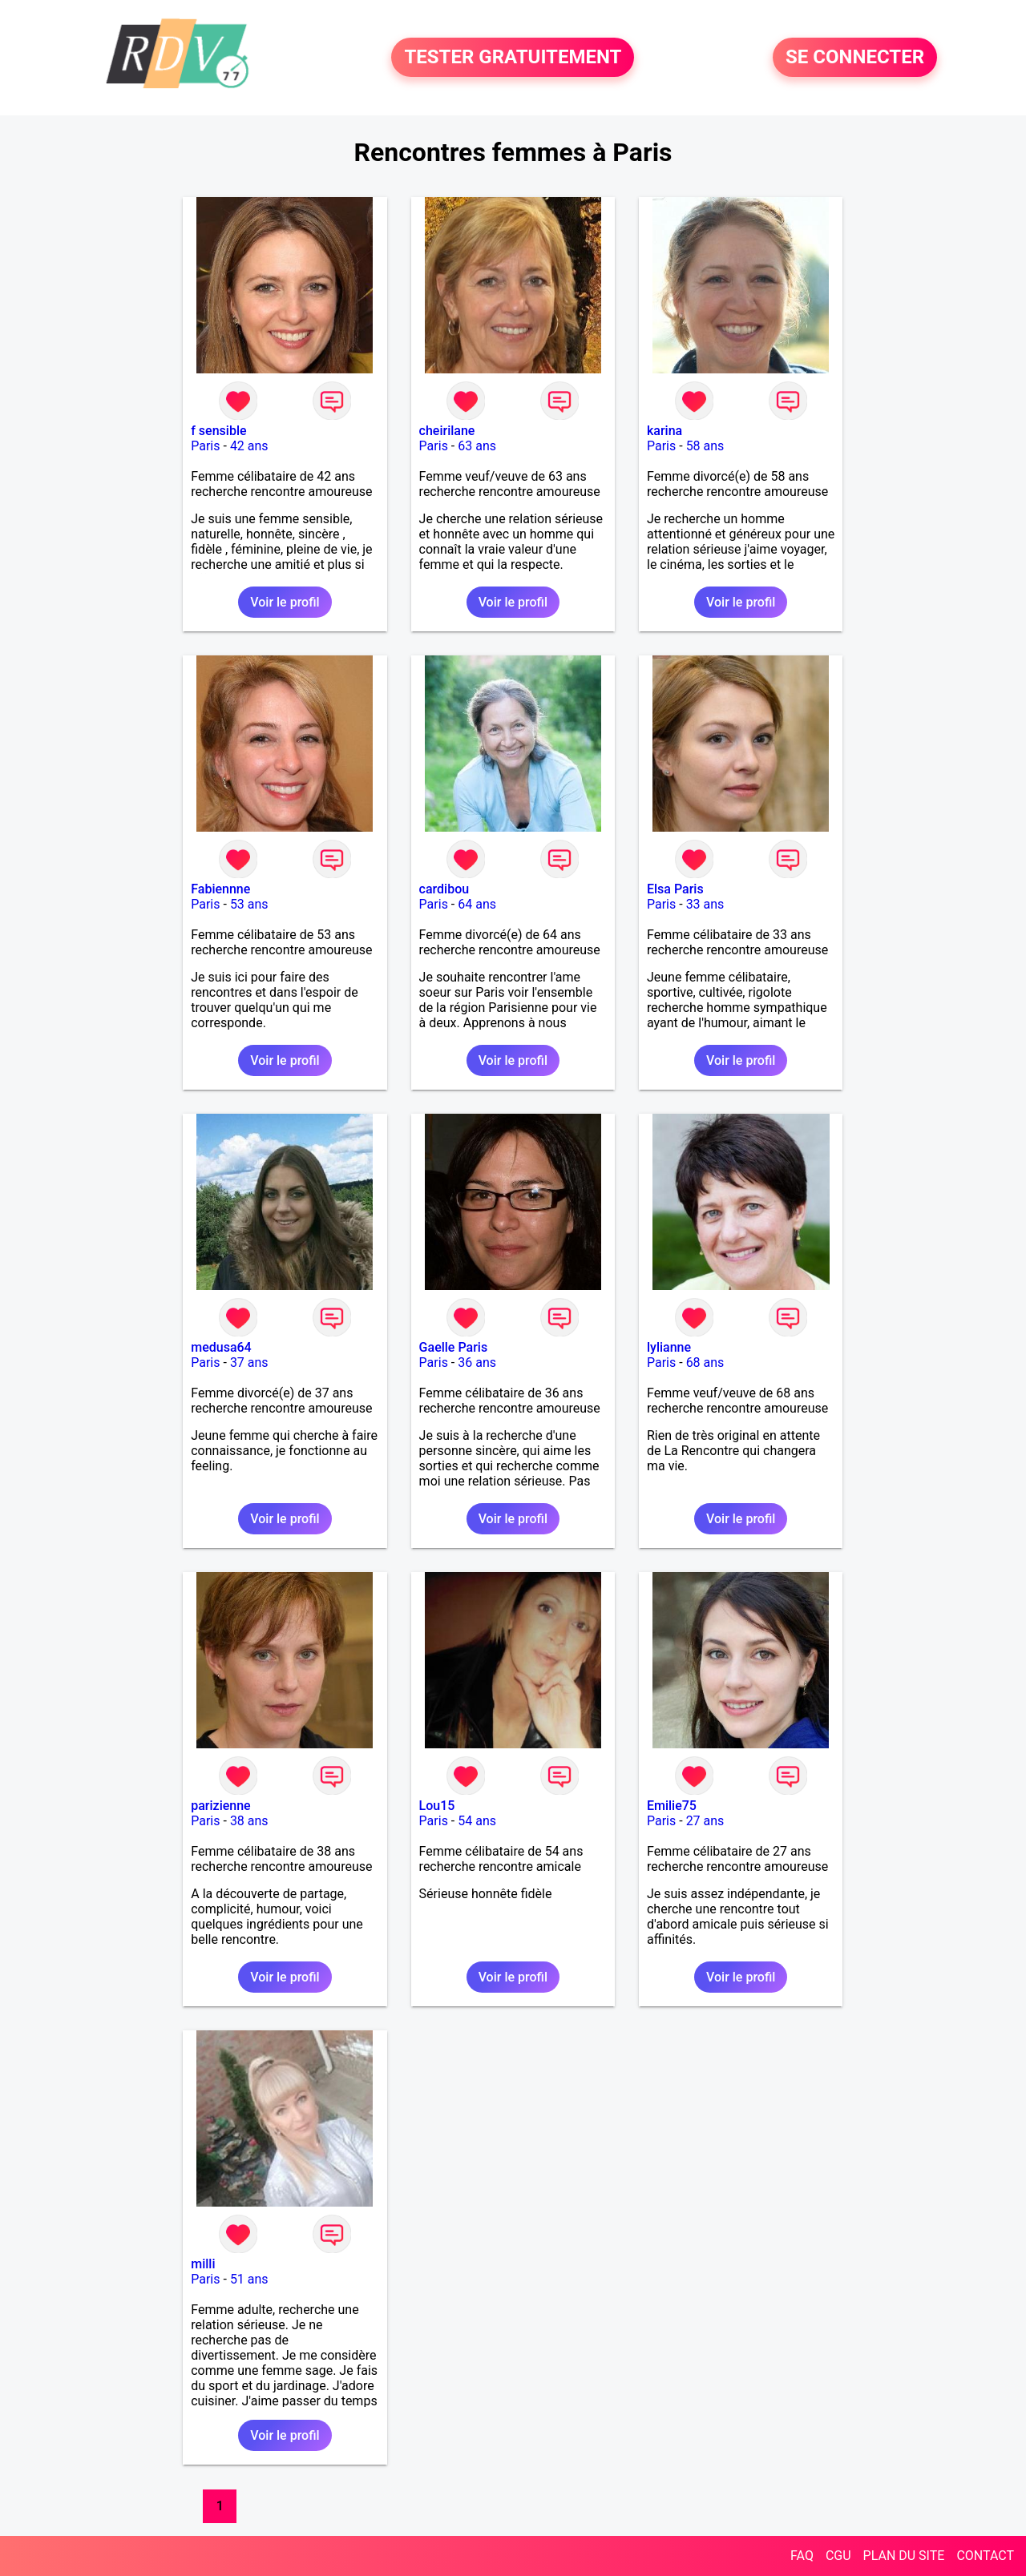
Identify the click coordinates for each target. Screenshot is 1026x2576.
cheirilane (447, 430)
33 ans (705, 904)
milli (203, 2264)
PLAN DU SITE (904, 2555)
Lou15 (437, 1805)
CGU (838, 2555)
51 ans (249, 2279)
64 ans (477, 904)
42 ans (249, 446)
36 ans (477, 1362)
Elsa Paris (675, 889)
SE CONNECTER (855, 57)
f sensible (218, 430)
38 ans (249, 1820)
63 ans (477, 446)
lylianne (669, 1347)
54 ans (477, 1820)
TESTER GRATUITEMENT (512, 57)
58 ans (705, 446)
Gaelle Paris (453, 1347)
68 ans (705, 1362)
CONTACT (985, 2555)
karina (664, 430)
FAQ (802, 2555)
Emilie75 (672, 1805)
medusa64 (221, 1347)
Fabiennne (220, 889)
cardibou (444, 889)
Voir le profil (284, 602)
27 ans (705, 1820)
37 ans (249, 1362)
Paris (205, 446)
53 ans (249, 904)
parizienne (220, 1805)
